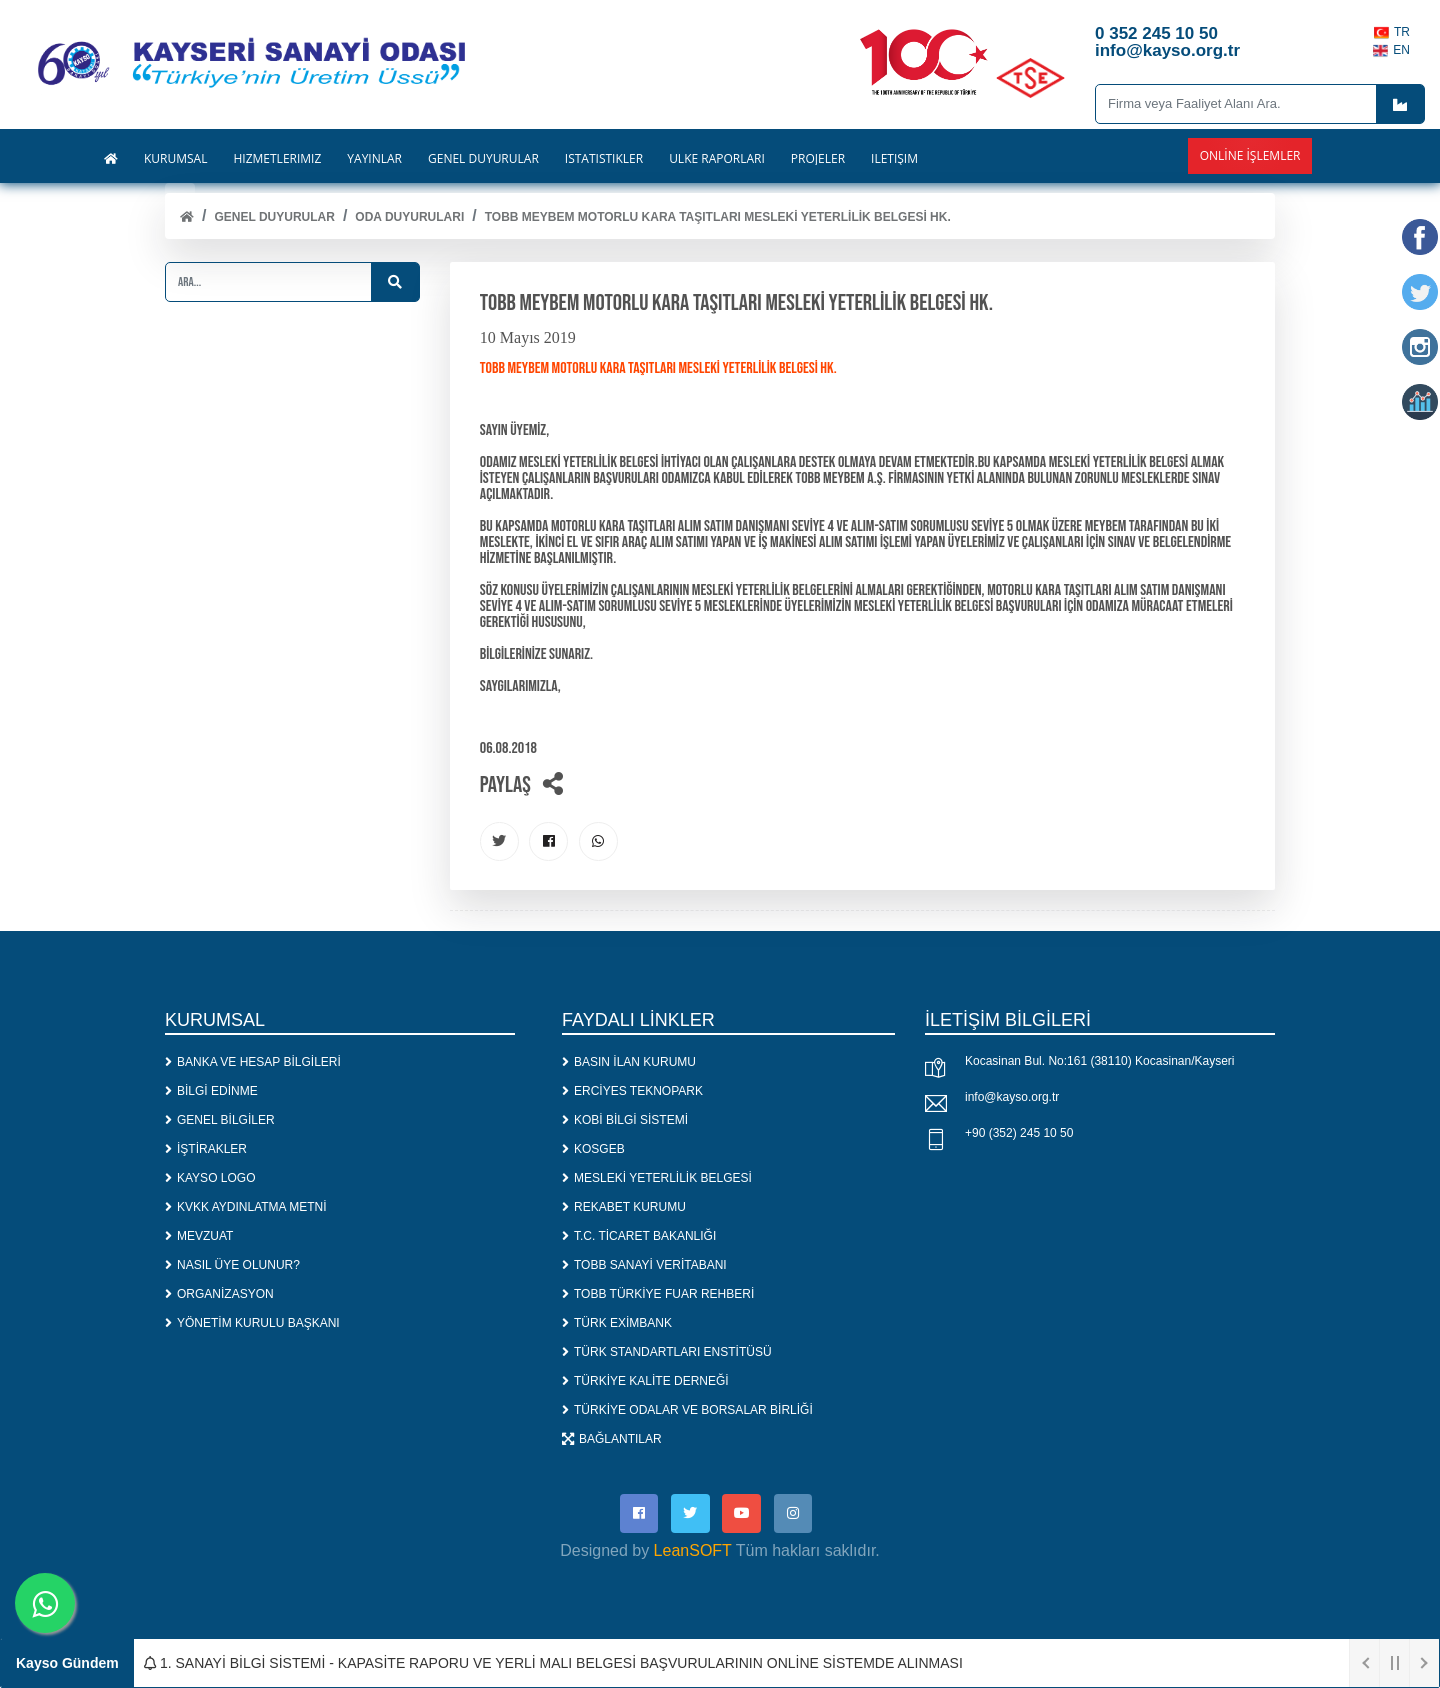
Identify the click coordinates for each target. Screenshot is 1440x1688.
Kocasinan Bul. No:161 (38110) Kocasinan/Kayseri (1100, 1063)
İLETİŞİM (894, 159)
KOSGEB (593, 1150)
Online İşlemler (1250, 155)
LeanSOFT (693, 1553)
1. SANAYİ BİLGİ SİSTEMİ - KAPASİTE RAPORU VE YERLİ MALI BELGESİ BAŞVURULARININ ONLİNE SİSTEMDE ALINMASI (553, 1663)
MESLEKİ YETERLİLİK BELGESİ (657, 1179)
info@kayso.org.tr (1012, 1099)
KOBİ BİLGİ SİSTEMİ (625, 1121)
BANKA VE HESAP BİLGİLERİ (253, 1063)
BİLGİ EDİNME (211, 1092)
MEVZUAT (199, 1237)
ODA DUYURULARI (409, 217)
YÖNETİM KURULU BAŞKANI (252, 1324)
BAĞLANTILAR (612, 1440)
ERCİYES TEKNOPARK (632, 1092)
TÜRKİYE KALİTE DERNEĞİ (645, 1382)
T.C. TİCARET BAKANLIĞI (639, 1237)
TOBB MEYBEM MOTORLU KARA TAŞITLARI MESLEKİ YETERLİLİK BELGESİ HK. (718, 217)
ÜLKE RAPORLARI (717, 159)
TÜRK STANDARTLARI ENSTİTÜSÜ (667, 1353)
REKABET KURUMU (624, 1208)
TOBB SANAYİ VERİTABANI (644, 1266)
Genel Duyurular (274, 217)
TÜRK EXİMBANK (617, 1324)
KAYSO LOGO (210, 1179)
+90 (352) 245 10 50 (1019, 1135)
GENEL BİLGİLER (220, 1121)
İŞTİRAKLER (206, 1150)
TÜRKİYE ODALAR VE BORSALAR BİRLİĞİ (687, 1411)
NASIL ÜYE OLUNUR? (232, 1266)
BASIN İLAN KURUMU (629, 1063)
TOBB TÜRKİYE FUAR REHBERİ (658, 1295)
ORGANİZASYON (219, 1295)
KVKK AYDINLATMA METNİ (246, 1208)
